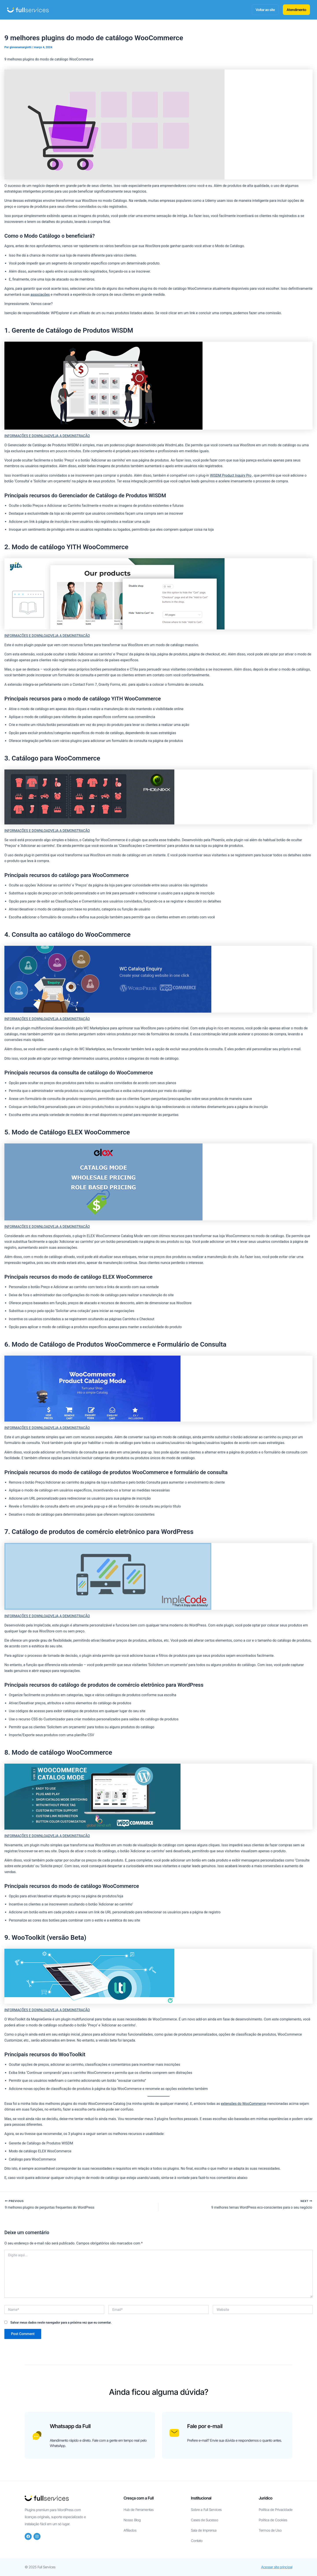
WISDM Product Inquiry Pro (231, 475)
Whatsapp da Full (70, 2425)
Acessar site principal (277, 2567)
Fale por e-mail (204, 2425)
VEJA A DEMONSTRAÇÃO (72, 436)
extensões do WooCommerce (244, 2104)
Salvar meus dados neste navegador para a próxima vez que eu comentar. (61, 2322)
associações (40, 294)
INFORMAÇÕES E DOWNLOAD (28, 436)
